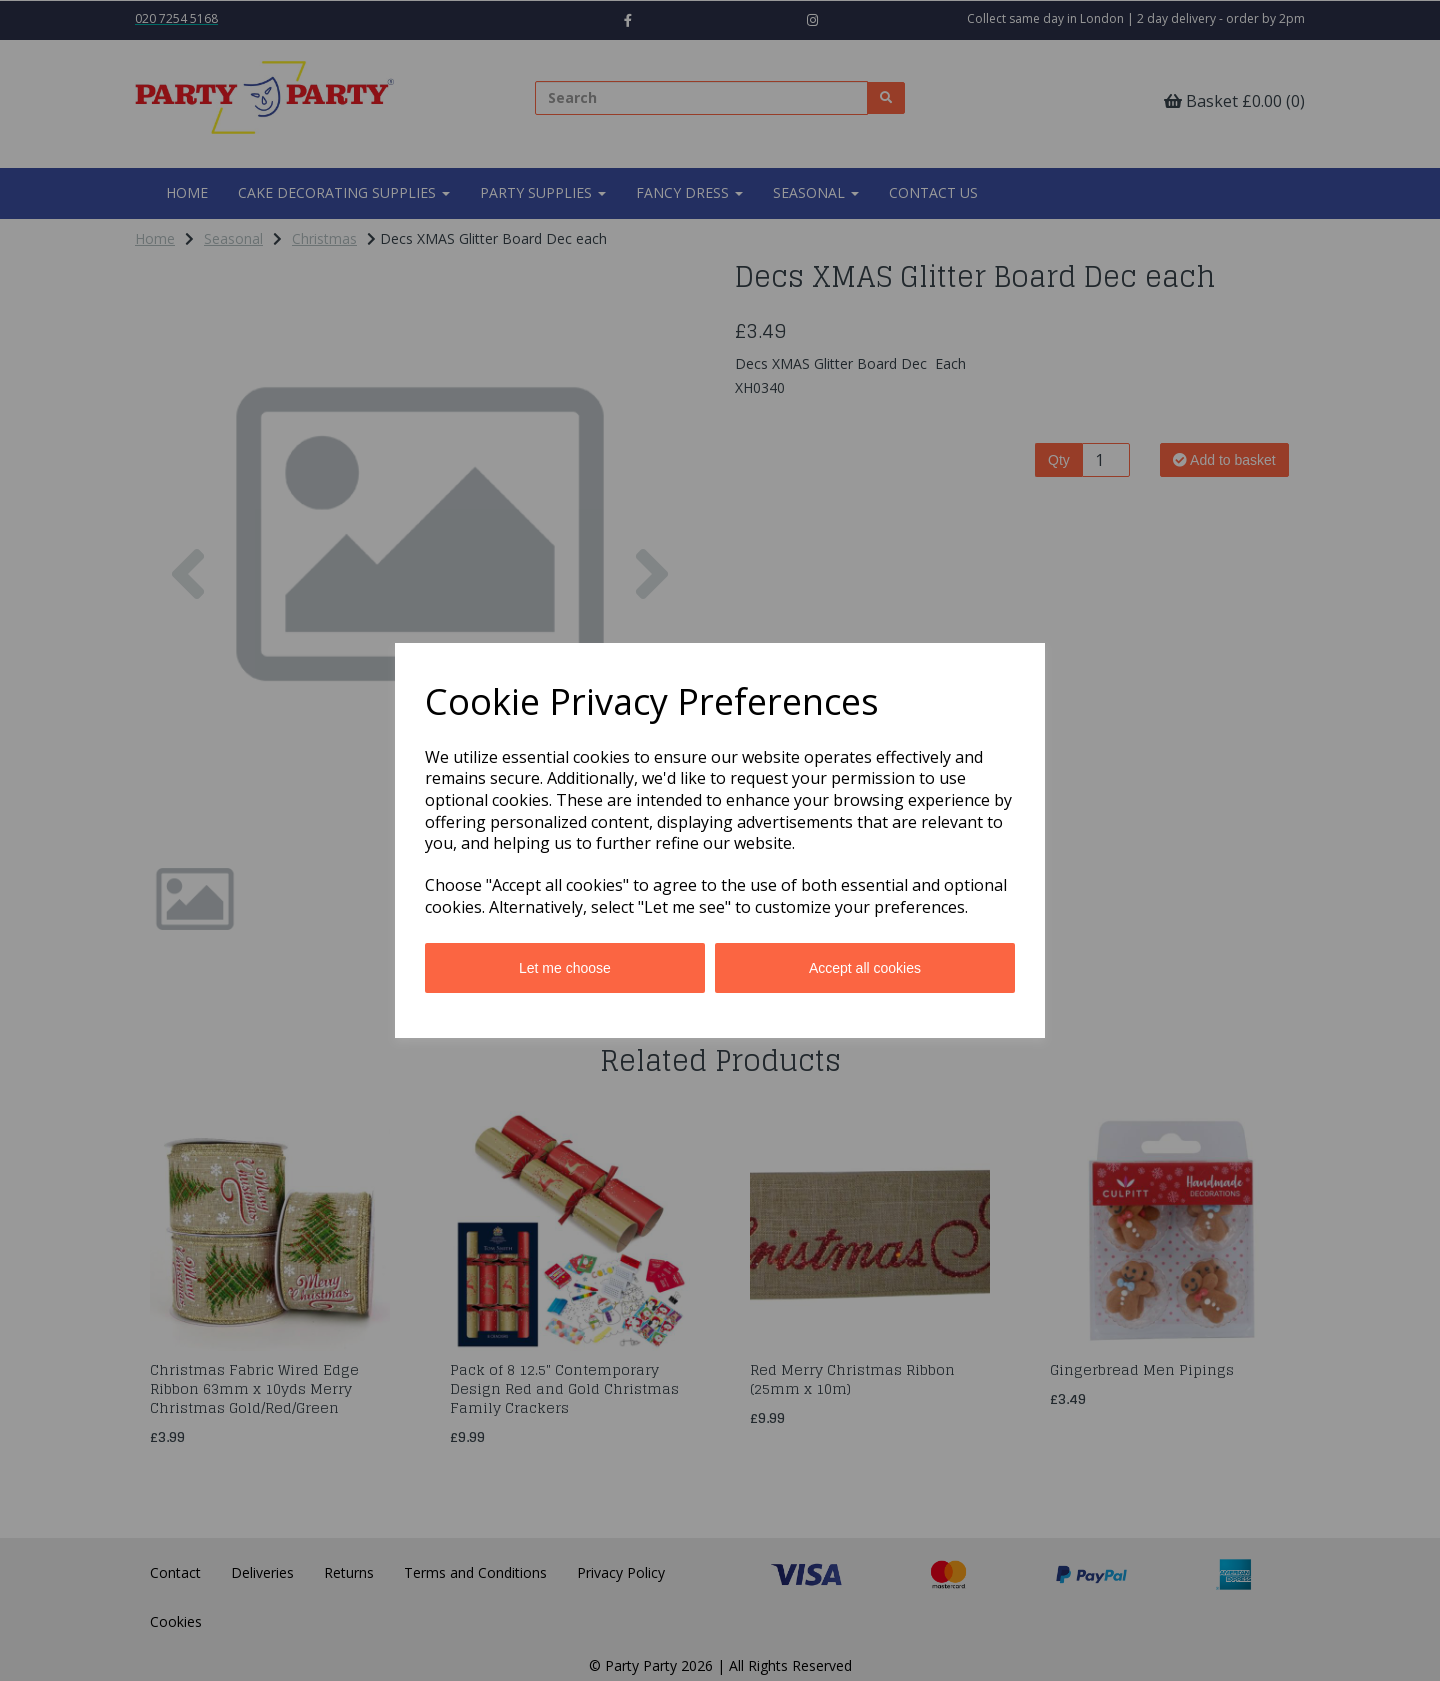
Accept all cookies (865, 968)
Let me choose (565, 968)
